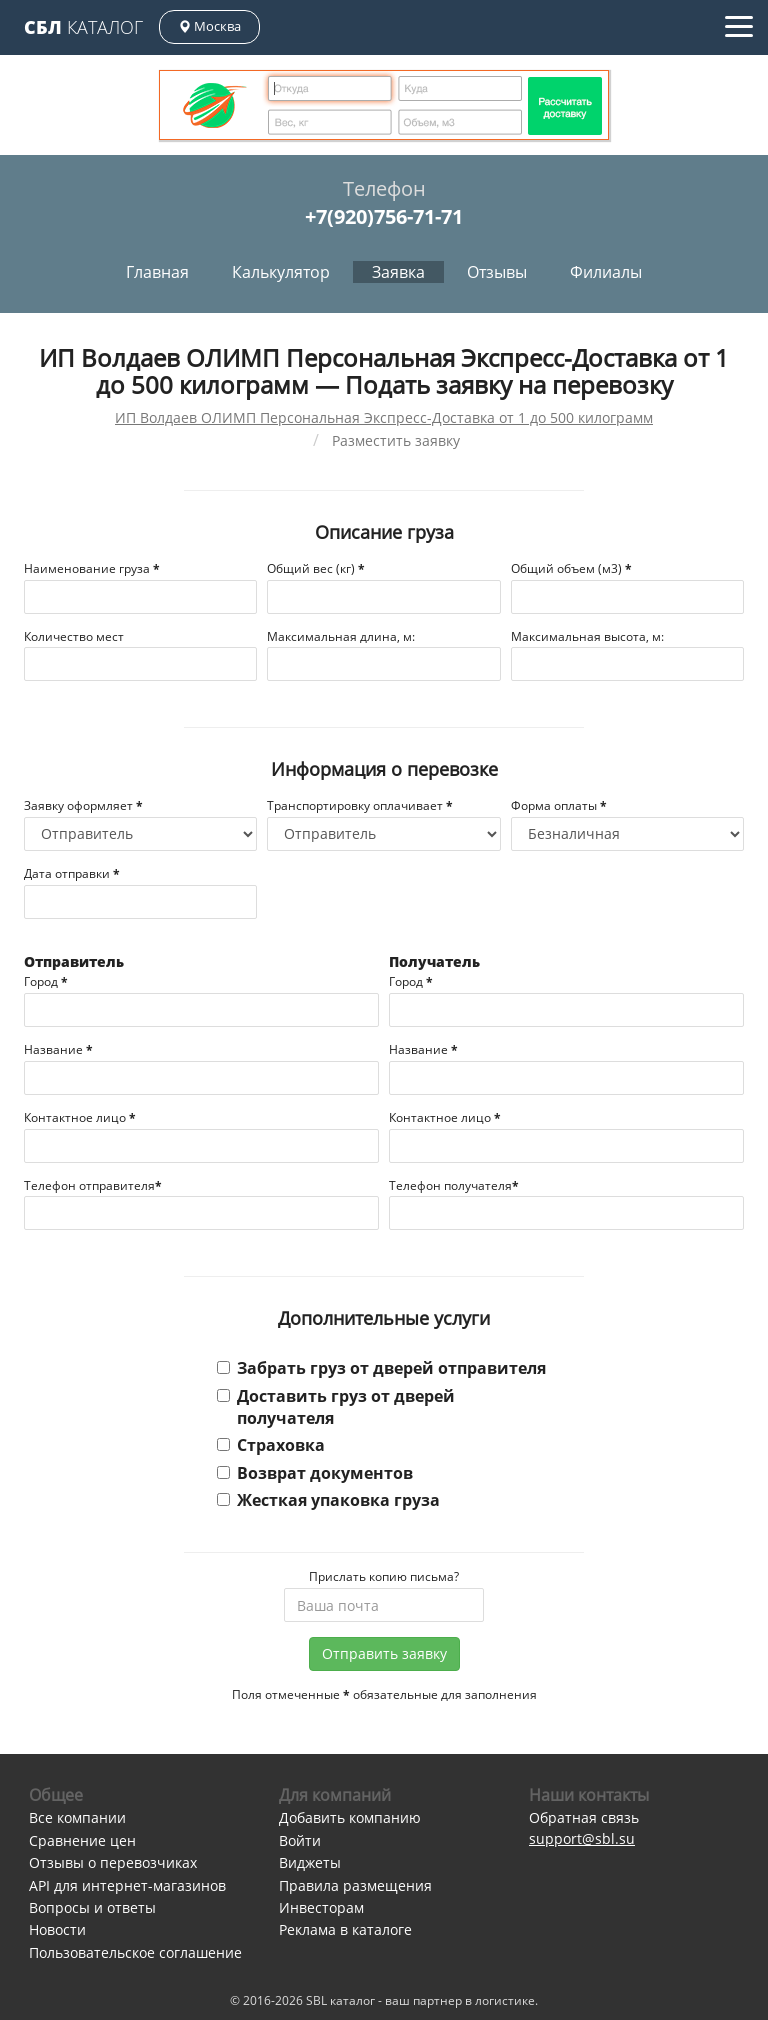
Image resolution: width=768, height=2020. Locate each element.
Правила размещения (355, 1885)
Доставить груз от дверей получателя (336, 1407)
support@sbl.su (582, 1838)
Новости (57, 1929)
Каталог (83, 27)
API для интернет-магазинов (127, 1885)
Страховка (271, 1445)
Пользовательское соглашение (135, 1952)
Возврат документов (315, 1473)
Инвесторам (321, 1907)
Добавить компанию (350, 1817)
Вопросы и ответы (92, 1907)
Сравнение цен (82, 1840)
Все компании (77, 1817)
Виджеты (310, 1862)
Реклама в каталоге (345, 1929)
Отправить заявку (384, 1653)
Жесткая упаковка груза (328, 1500)
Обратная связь (584, 1817)
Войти (300, 1840)
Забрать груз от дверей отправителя (381, 1368)
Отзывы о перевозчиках (113, 1862)
